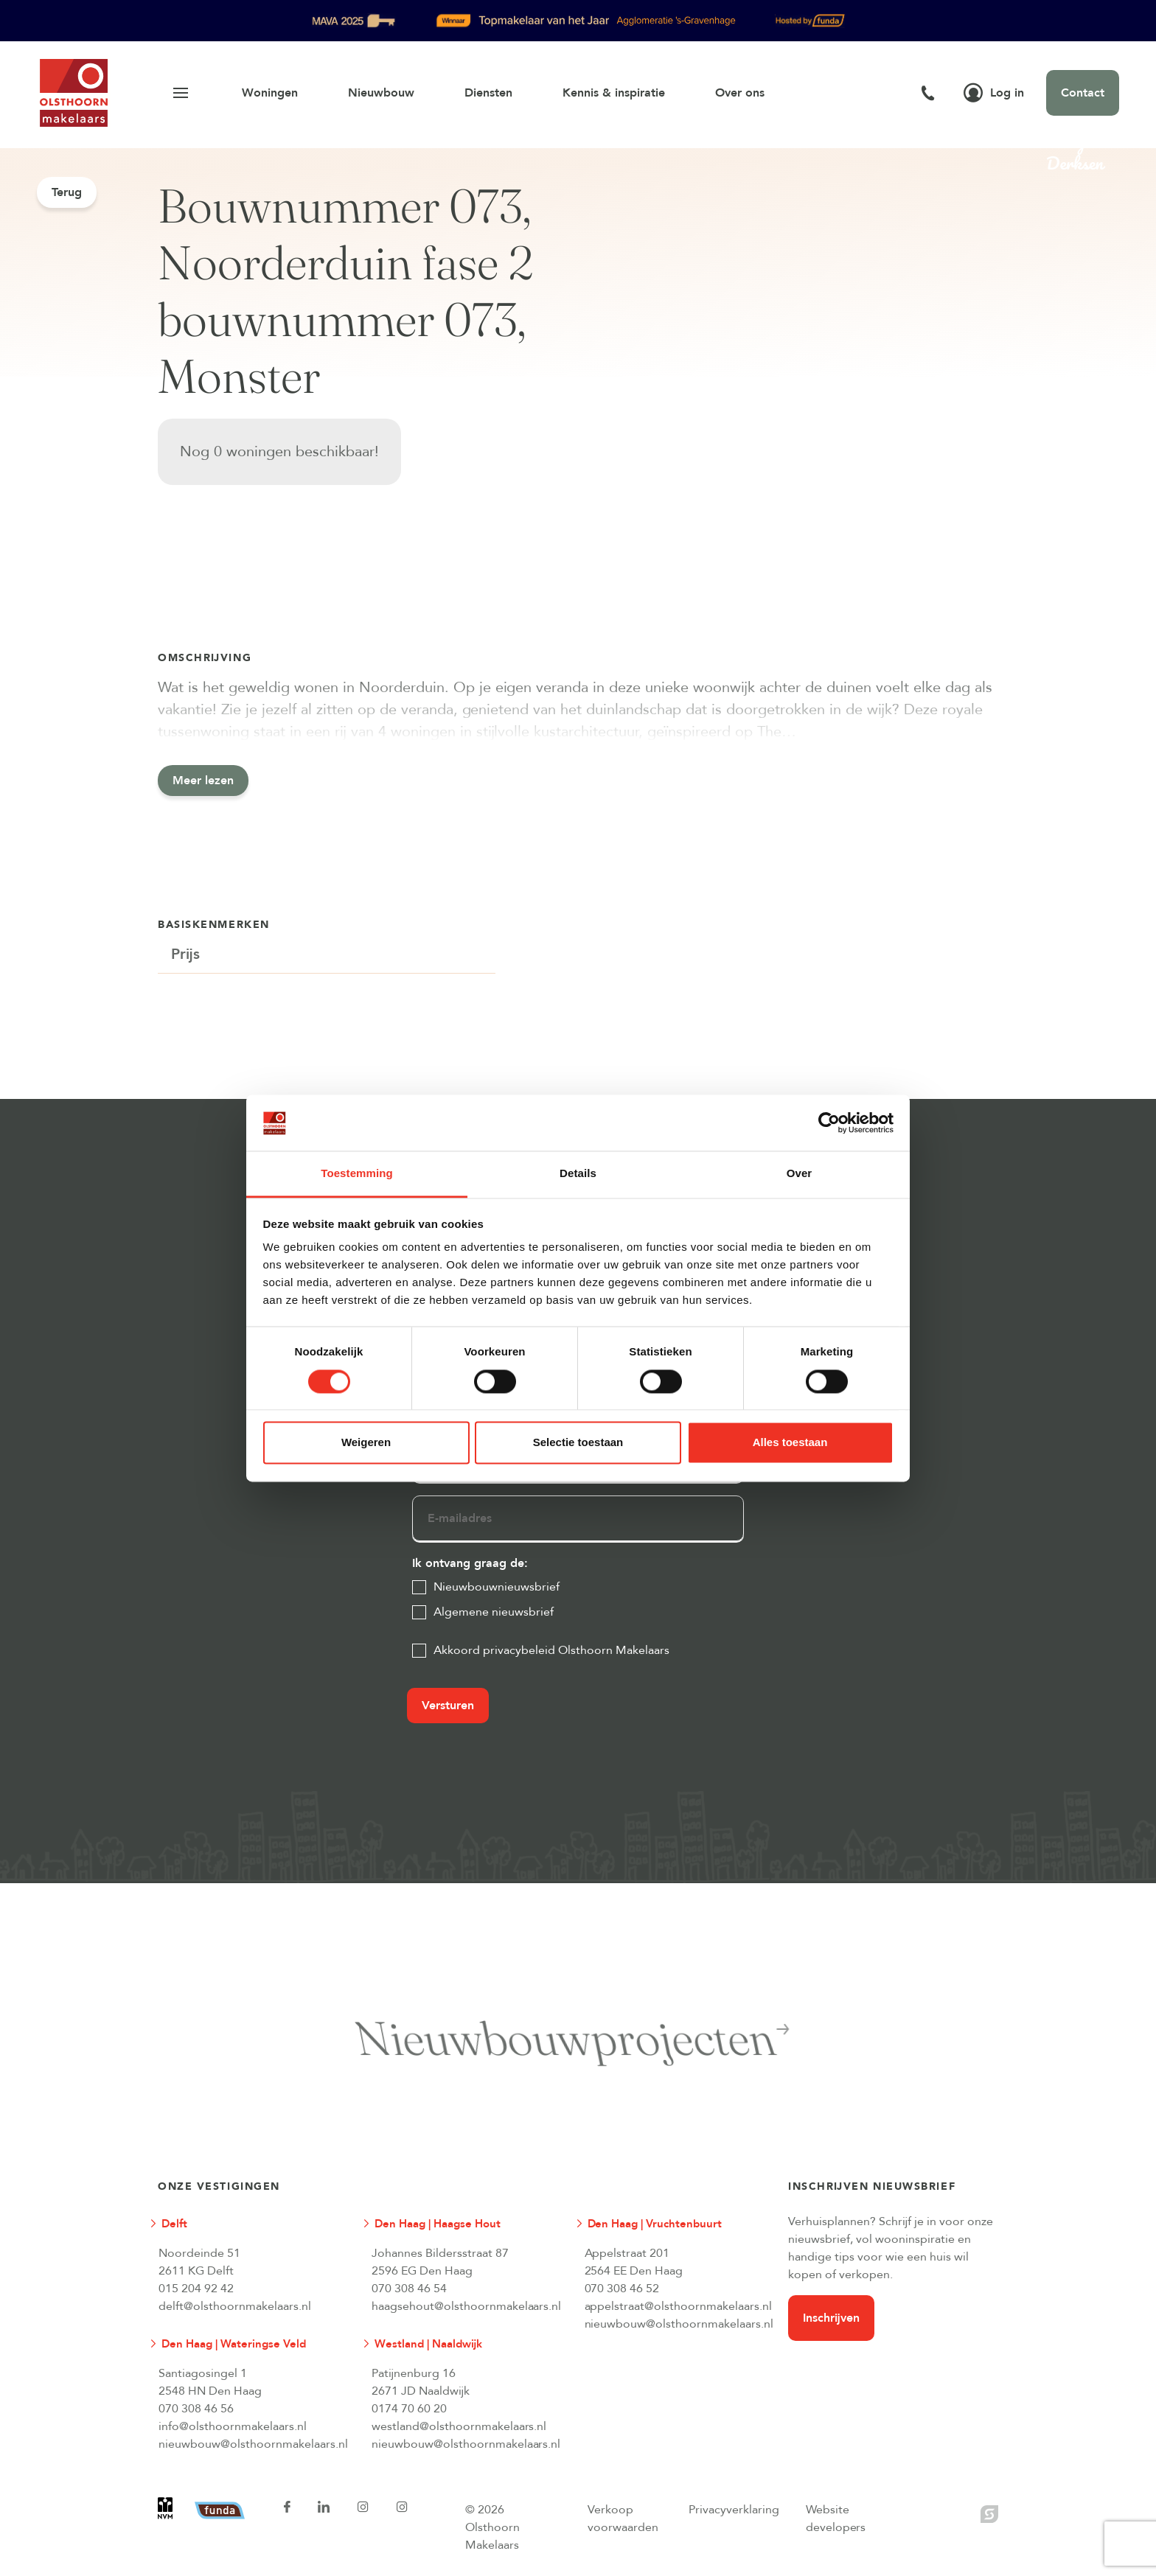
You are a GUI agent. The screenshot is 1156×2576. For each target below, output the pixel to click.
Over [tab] (799, 1173)
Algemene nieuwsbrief (494, 1612)
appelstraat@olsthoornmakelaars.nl (679, 2306)
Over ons (740, 93)
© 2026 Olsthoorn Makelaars (492, 2527)
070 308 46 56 (196, 2409)
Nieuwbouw (381, 93)
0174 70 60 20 (409, 2409)
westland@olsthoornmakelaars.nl (459, 2426)
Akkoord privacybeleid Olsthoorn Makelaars (551, 1650)
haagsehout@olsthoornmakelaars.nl (466, 2306)
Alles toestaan (790, 1443)
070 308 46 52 (622, 2288)
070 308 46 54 (409, 2288)
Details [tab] (578, 1173)
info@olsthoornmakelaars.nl (233, 2426)
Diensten (488, 93)
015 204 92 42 (196, 2288)
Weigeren (366, 1443)
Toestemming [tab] (357, 1173)
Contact (1082, 93)
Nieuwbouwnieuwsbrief (497, 1587)
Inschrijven (831, 2318)
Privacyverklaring (734, 2510)
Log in (994, 92)
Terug (67, 192)
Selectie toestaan (578, 1443)
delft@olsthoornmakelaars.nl (235, 2306)
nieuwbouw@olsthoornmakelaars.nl (679, 2324)
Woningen (270, 93)
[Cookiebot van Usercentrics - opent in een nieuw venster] (829, 1122)
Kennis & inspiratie (614, 93)
